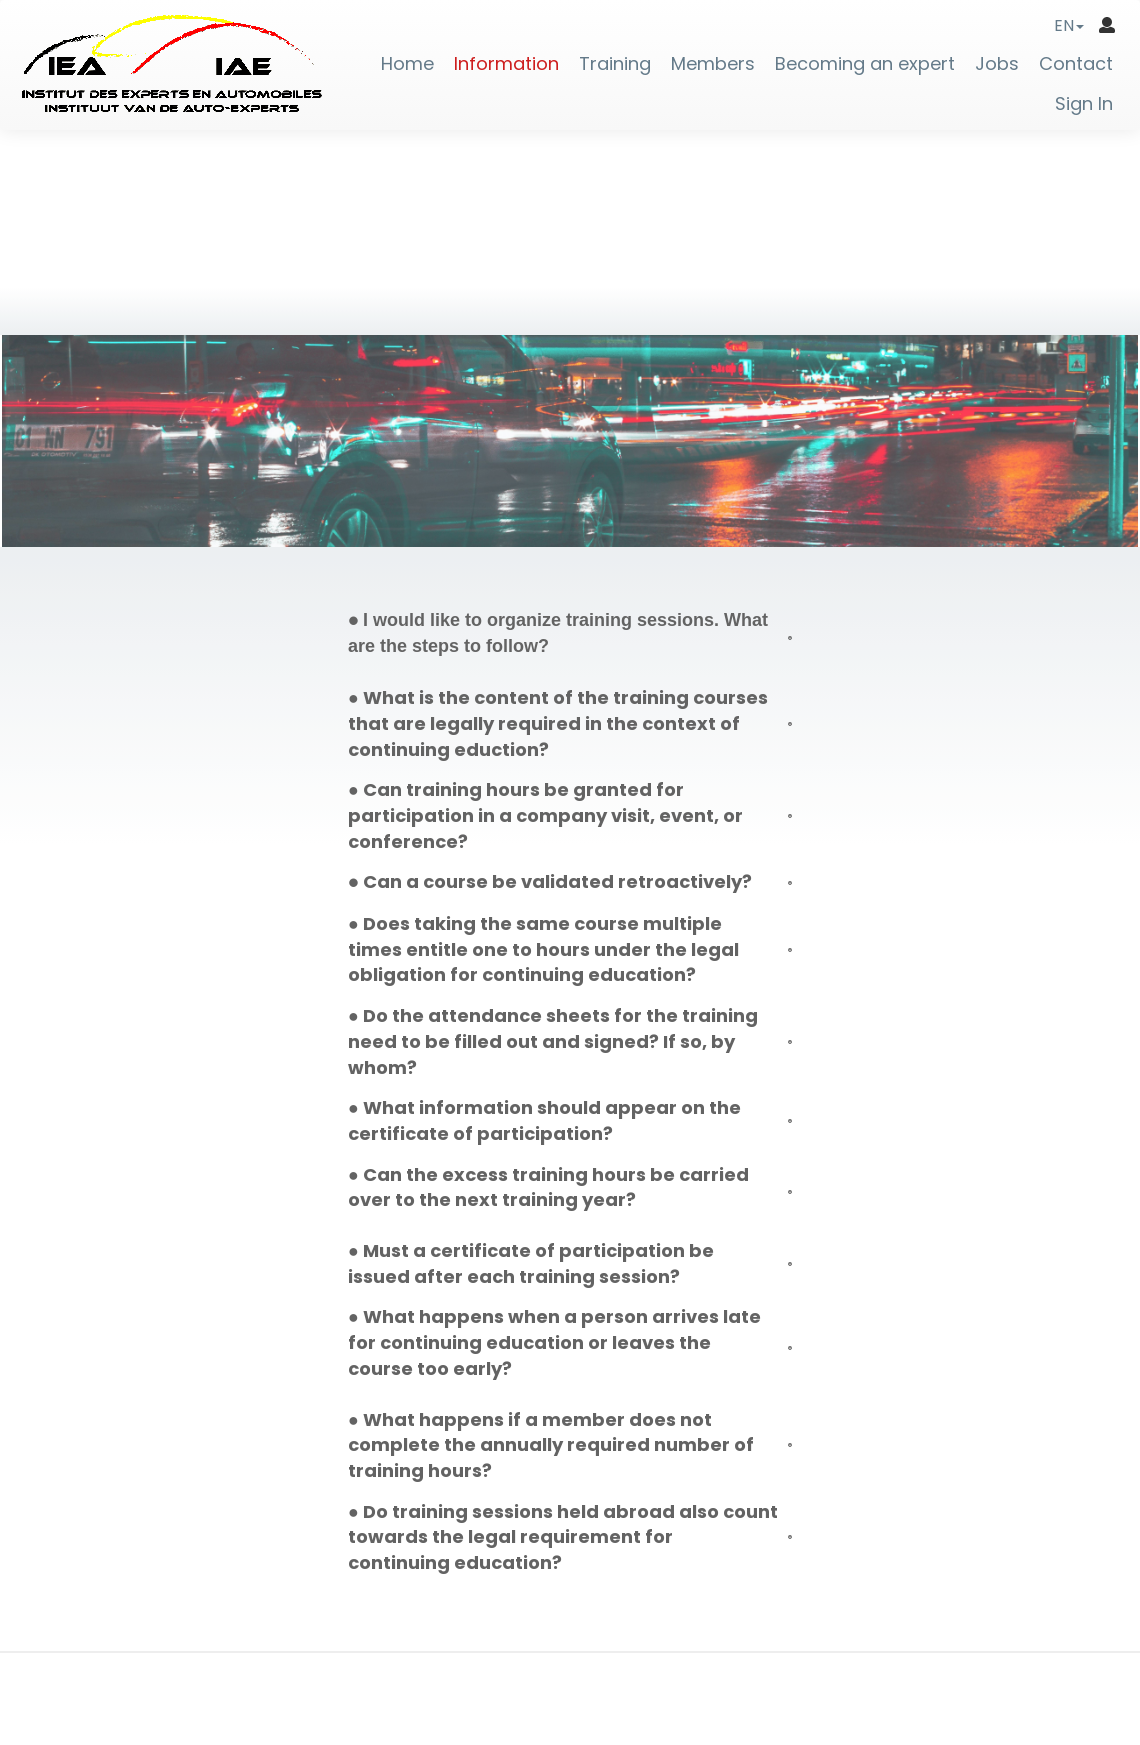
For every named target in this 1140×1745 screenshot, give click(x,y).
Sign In (1084, 104)
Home (407, 64)
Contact (1076, 64)
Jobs (997, 64)
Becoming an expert (865, 64)
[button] (1069, 25)
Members (713, 64)
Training (615, 64)
